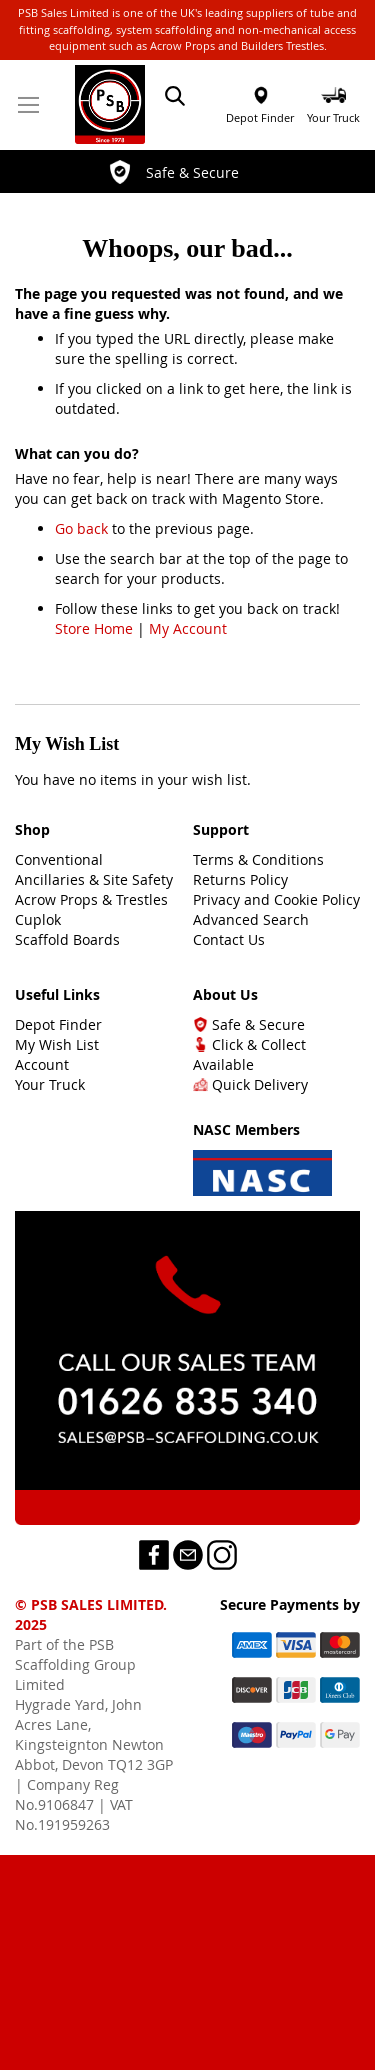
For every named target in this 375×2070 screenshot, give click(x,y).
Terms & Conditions (258, 859)
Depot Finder (260, 117)
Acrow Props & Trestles (91, 899)
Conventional (59, 859)
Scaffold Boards (67, 939)
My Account (188, 628)
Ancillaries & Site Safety (94, 879)
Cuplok (38, 919)
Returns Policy (240, 879)
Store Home (94, 628)
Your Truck (50, 1084)
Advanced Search (251, 919)
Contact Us (229, 939)
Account (42, 1064)
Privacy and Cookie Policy (276, 899)
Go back (81, 528)
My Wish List (57, 1044)
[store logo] (110, 105)
